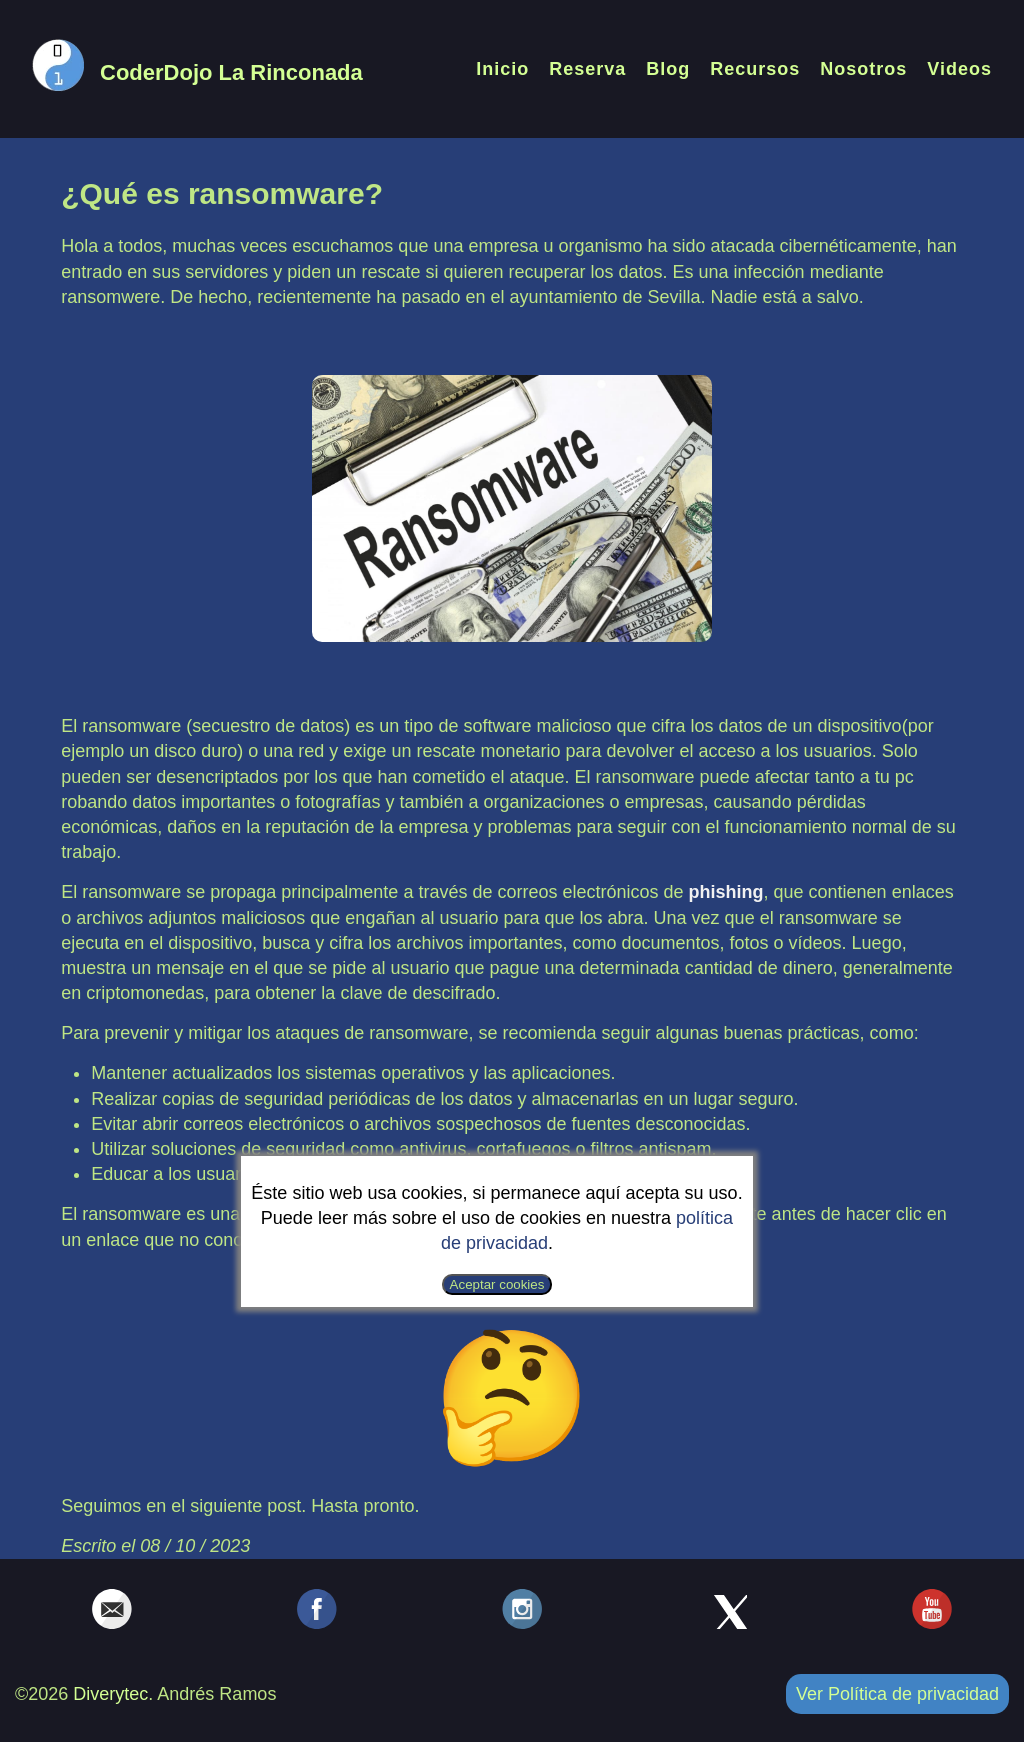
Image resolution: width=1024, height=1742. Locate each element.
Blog (668, 69)
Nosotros (863, 69)
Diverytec (110, 1694)
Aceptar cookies (497, 1284)
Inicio (502, 69)
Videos (959, 69)
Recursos (755, 69)
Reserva (587, 69)
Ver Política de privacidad (897, 1694)
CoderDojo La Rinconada (231, 72)
